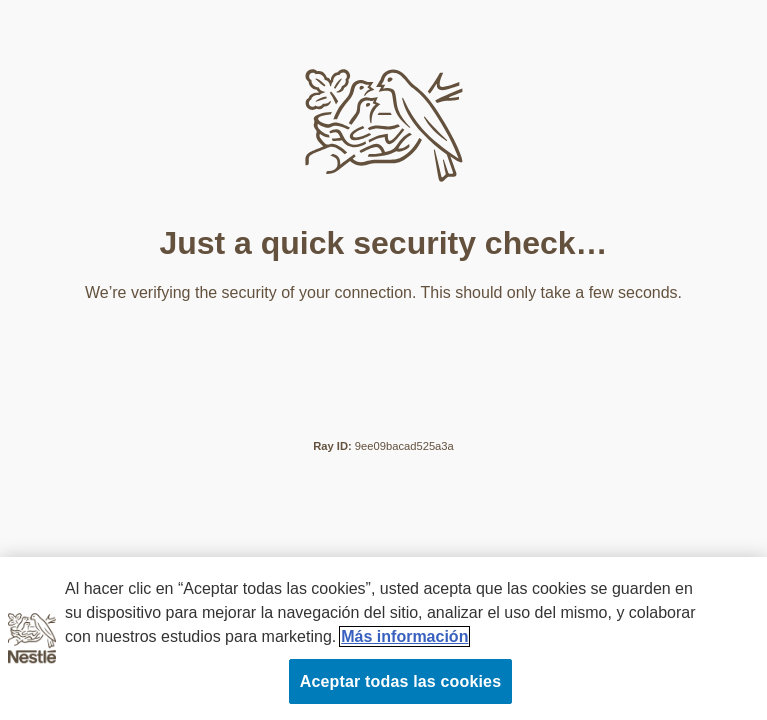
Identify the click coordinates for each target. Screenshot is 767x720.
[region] (383, 638)
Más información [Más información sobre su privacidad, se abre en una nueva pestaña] (404, 636)
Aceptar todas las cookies (400, 681)
